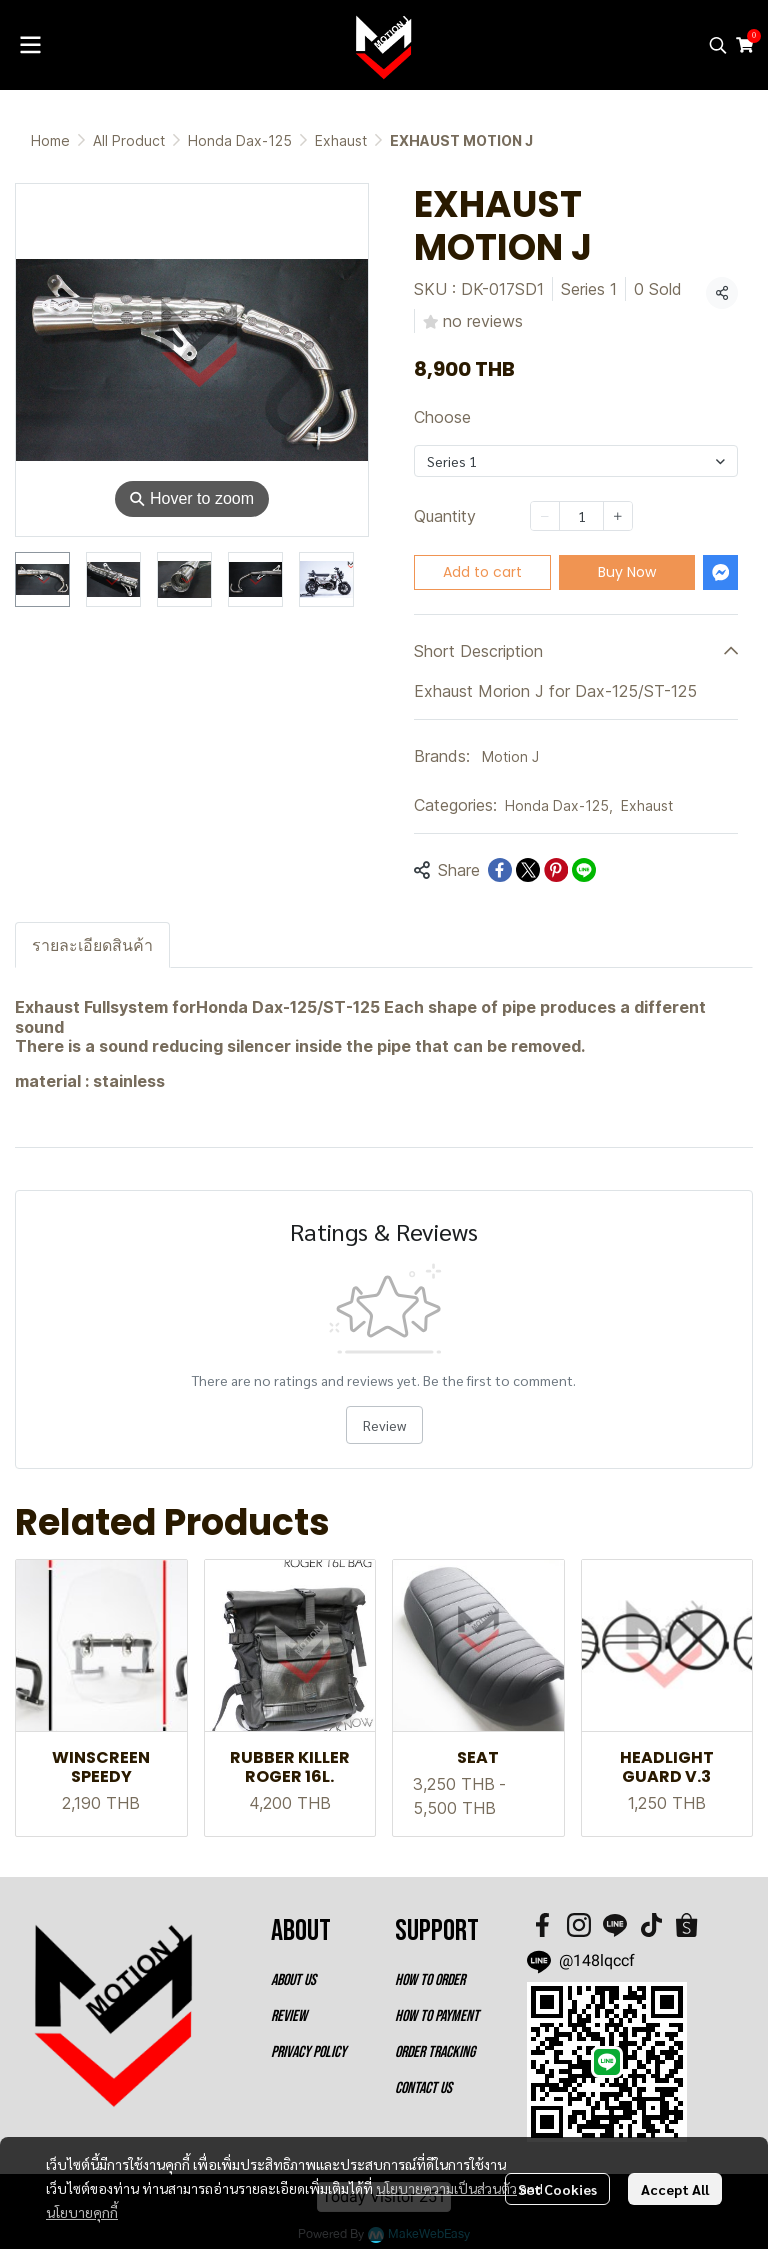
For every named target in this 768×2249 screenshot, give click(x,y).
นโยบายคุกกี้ (82, 2212)
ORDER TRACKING (435, 2052)
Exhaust (341, 140)
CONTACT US (423, 2088)
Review (384, 1425)
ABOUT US (293, 1980)
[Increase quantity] (618, 516)
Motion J (510, 756)
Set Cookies (557, 2189)
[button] (718, 45)
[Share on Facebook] (500, 870)
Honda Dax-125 (240, 140)
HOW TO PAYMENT (437, 2016)
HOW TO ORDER (430, 1980)
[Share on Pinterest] (556, 870)
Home (50, 140)
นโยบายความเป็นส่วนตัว (446, 2188)
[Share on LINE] (584, 870)
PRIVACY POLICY (308, 2052)
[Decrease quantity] (545, 516)
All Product (129, 140)
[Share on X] (528, 870)
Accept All (675, 2189)
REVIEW (289, 2016)
